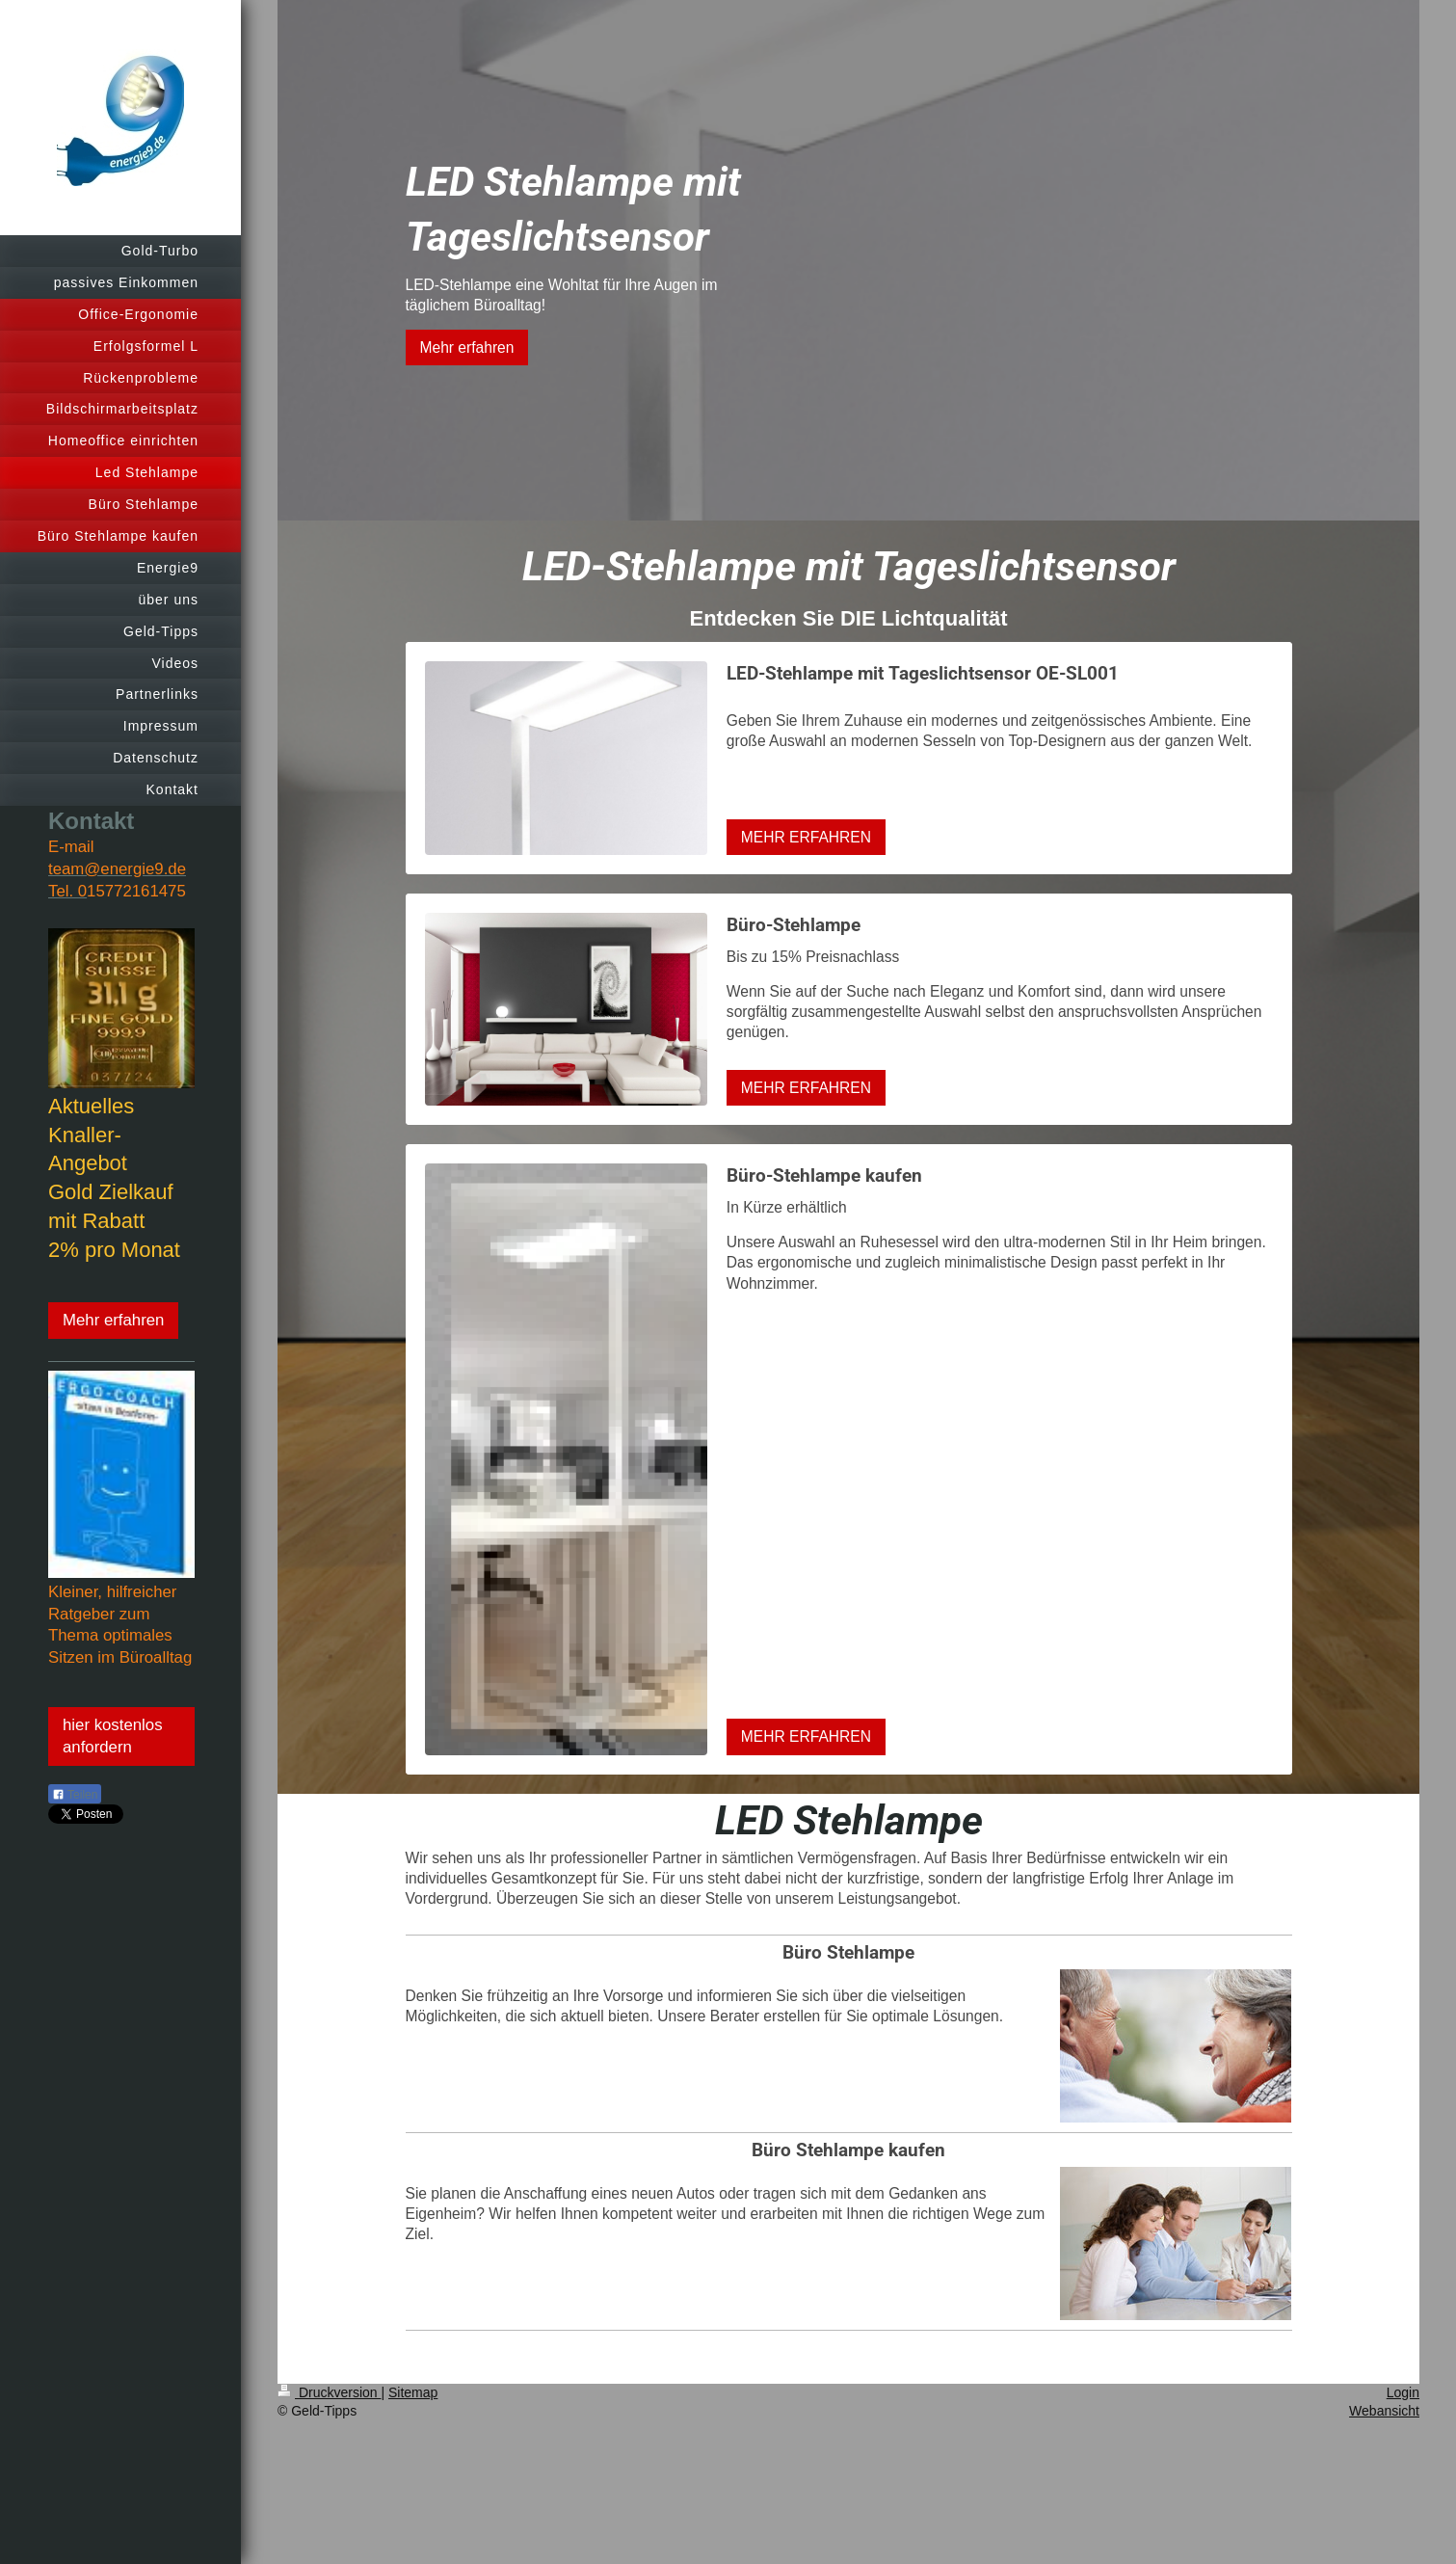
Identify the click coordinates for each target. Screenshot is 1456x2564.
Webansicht (1384, 2410)
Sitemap (412, 2392)
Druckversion (329, 2392)
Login (1403, 2392)
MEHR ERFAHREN (806, 837)
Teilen (74, 1795)
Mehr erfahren (113, 1320)
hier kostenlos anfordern (113, 1736)
